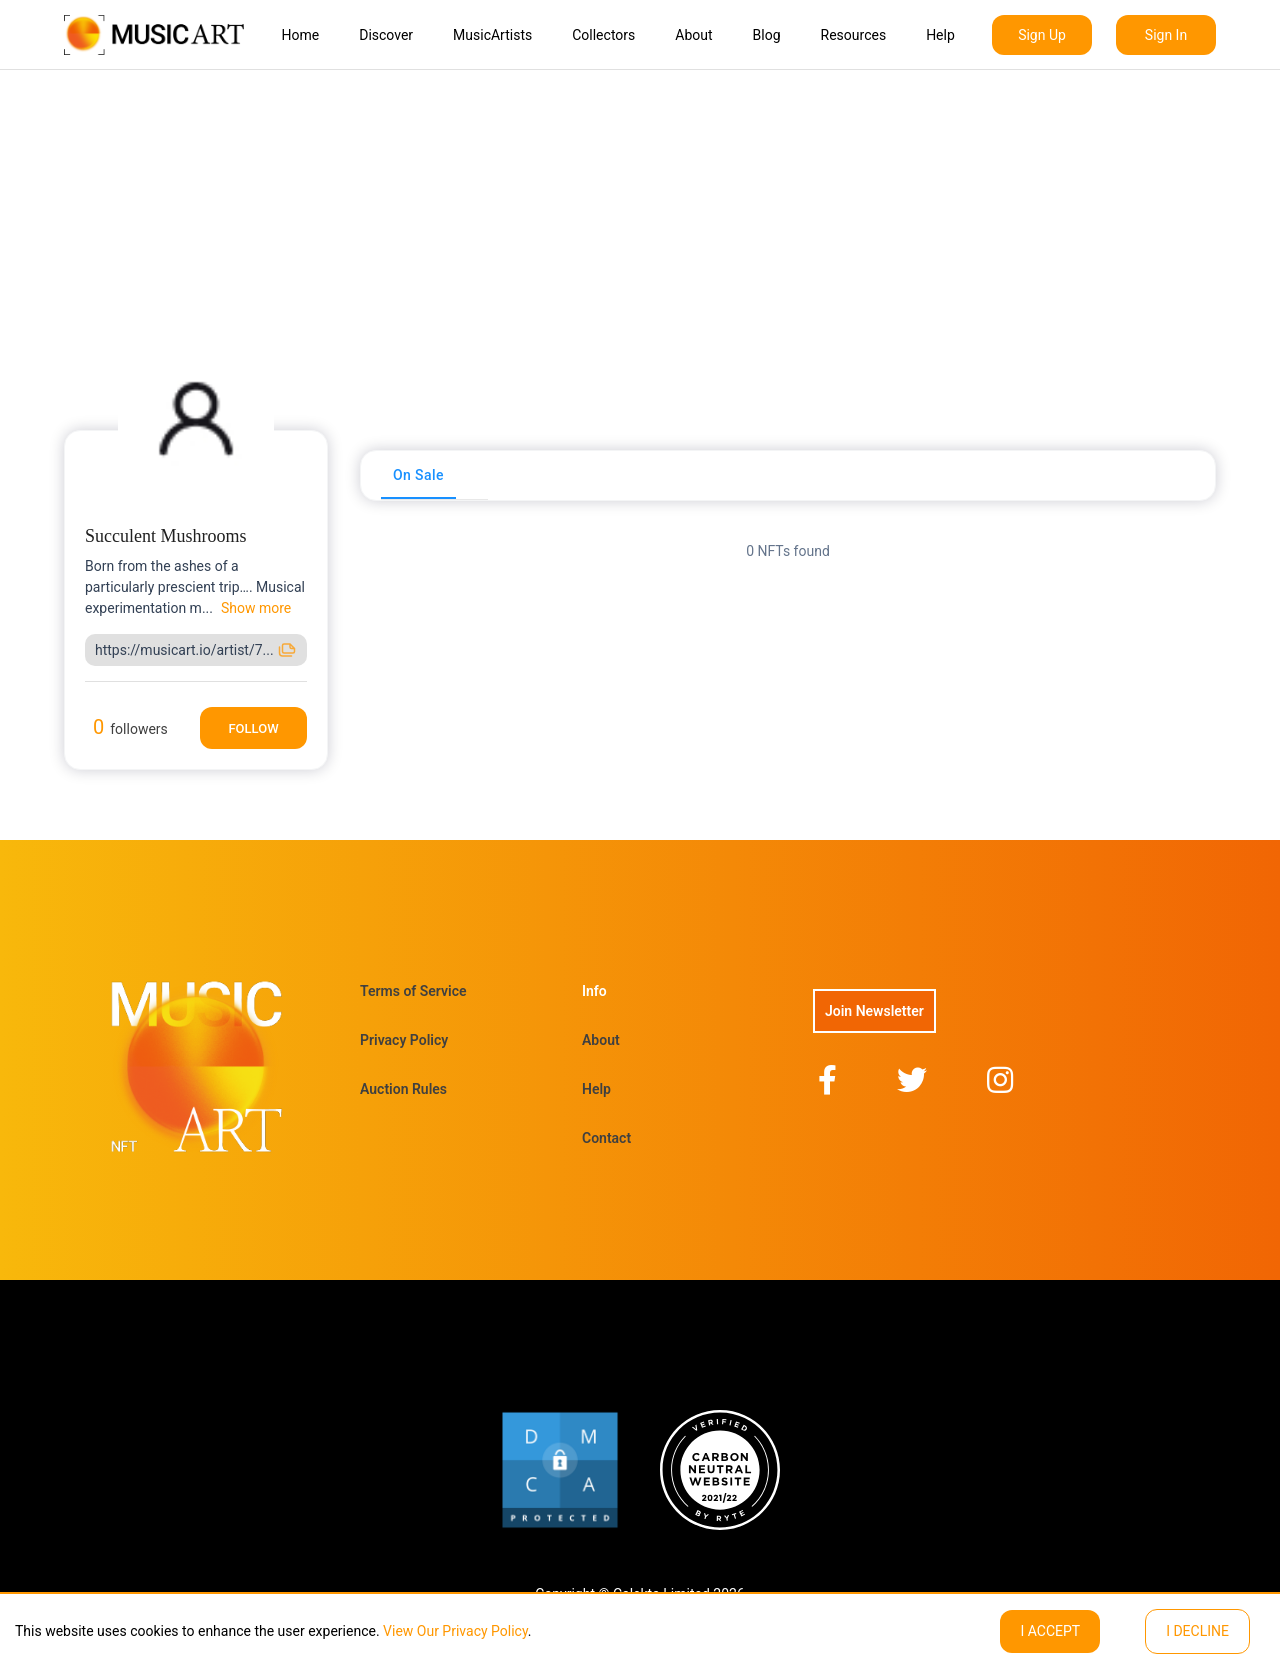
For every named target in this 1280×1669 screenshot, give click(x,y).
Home (301, 35)
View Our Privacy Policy (454, 1631)
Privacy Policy (404, 1040)
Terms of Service (413, 991)
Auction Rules (403, 1089)
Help (940, 35)
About (693, 35)
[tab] (418, 475)
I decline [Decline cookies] (1197, 1631)
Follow (253, 728)
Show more (256, 608)
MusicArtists (492, 35)
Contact (606, 1138)
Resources (854, 35)
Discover (386, 35)
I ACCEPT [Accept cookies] (1050, 1631)
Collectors (603, 35)
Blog (767, 35)
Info (594, 991)
